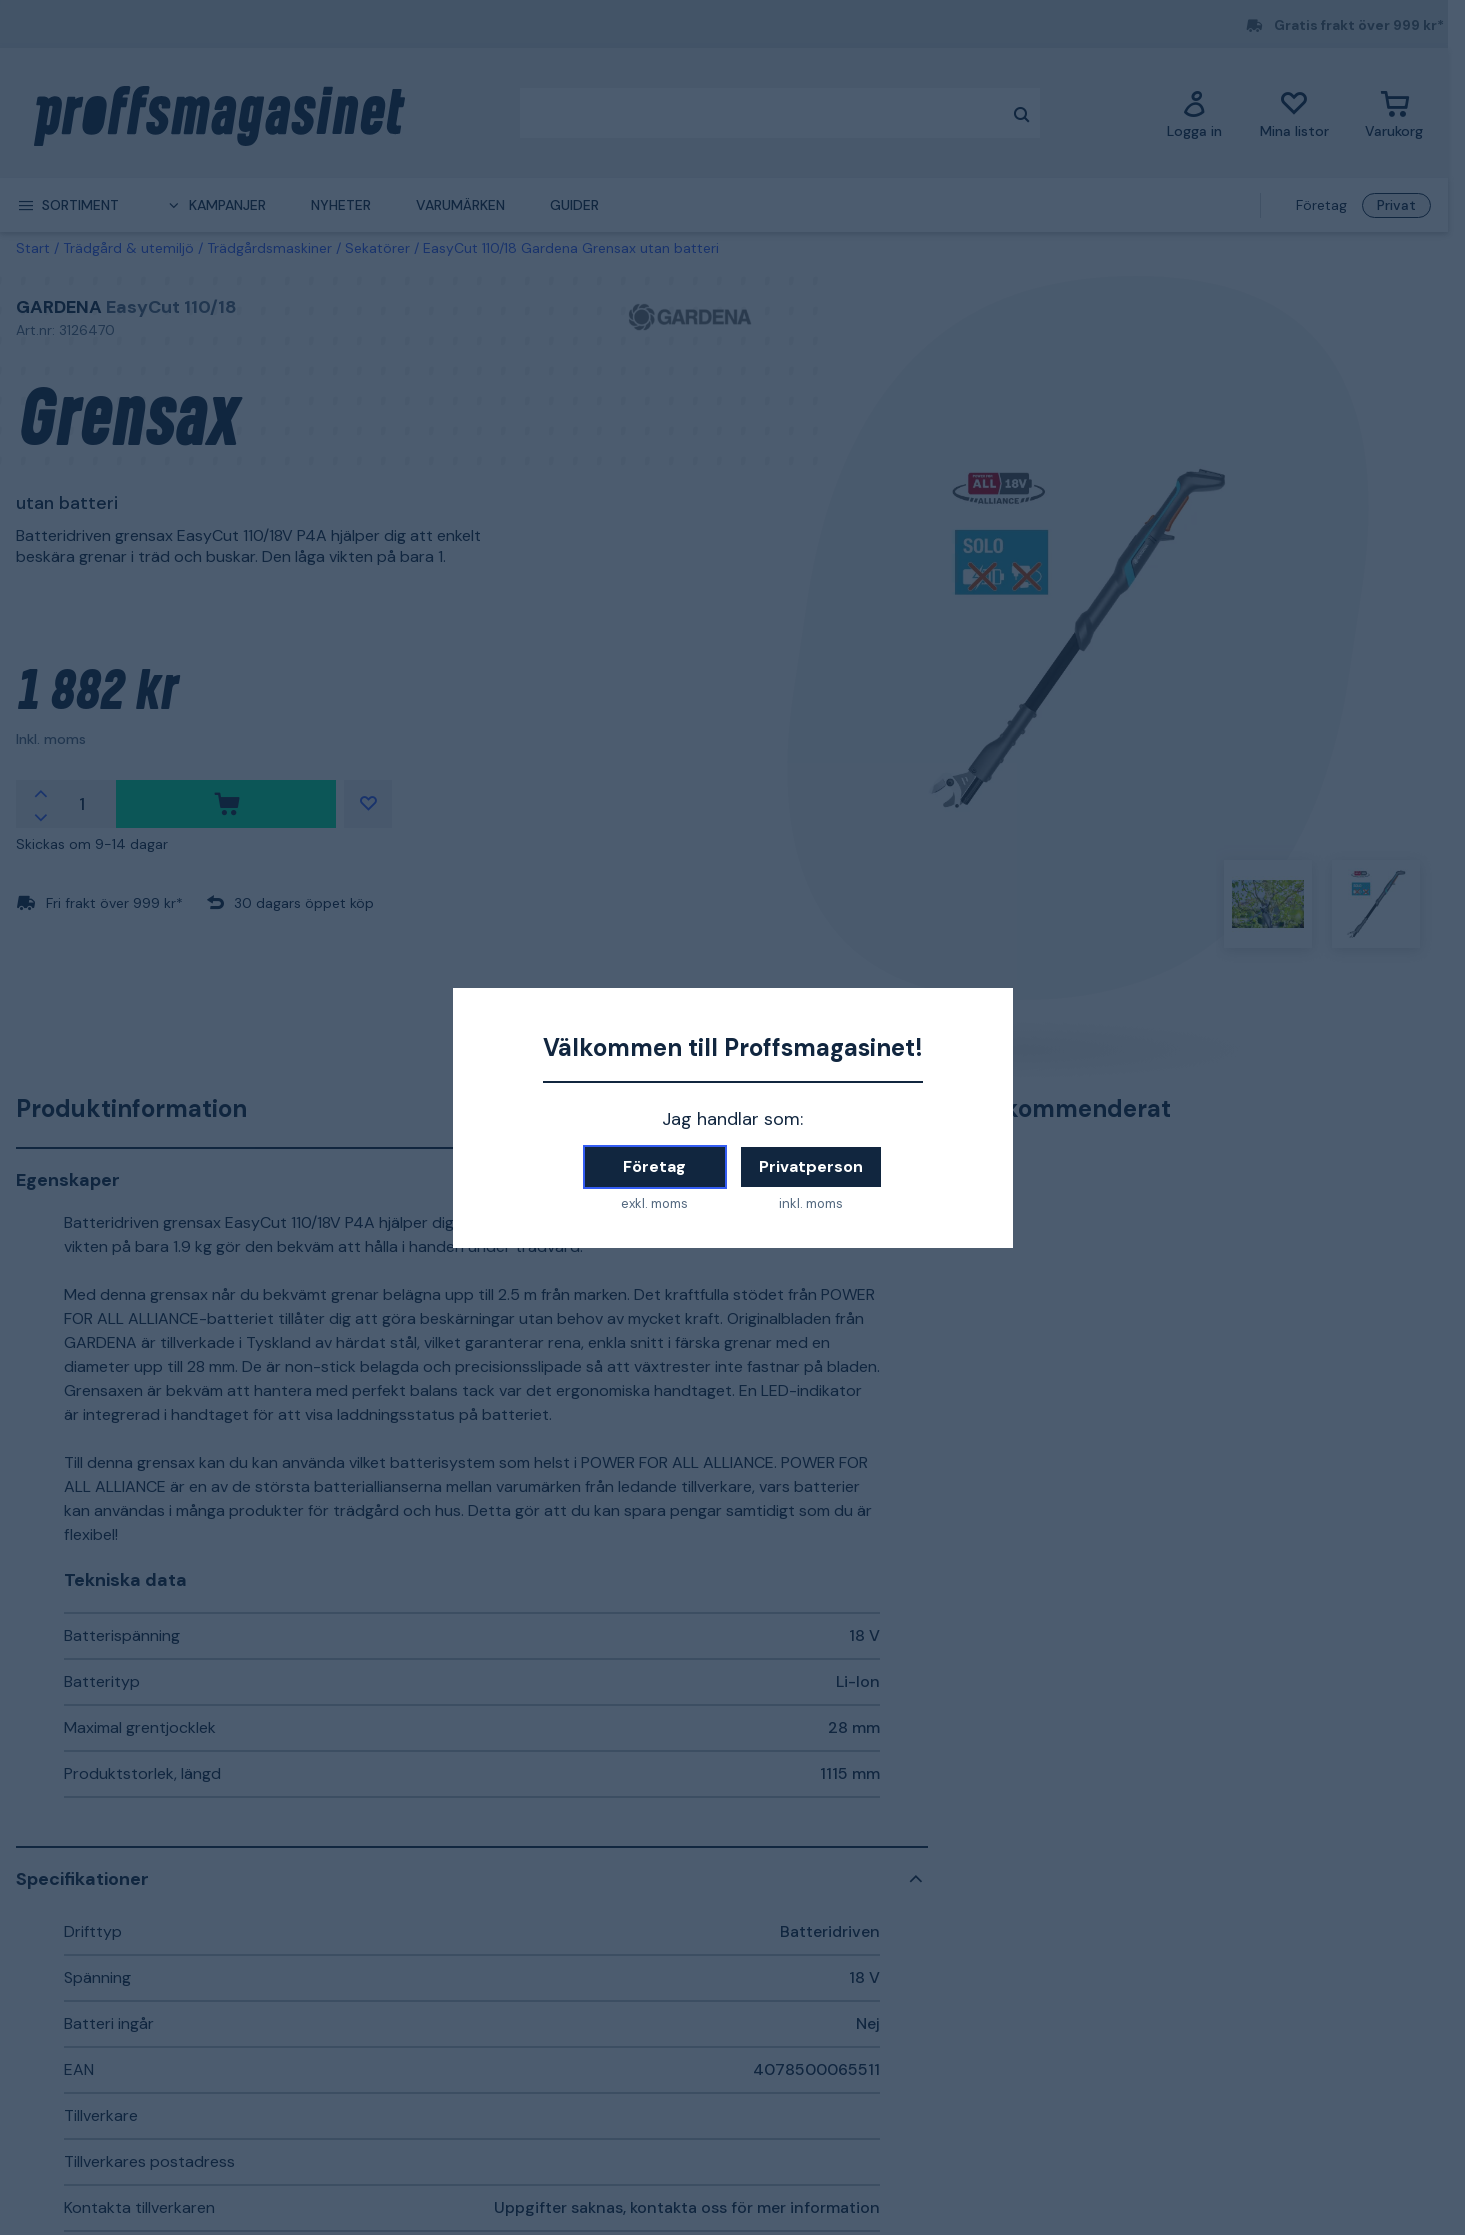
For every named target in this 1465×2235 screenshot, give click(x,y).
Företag (654, 1166)
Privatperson (811, 1166)
